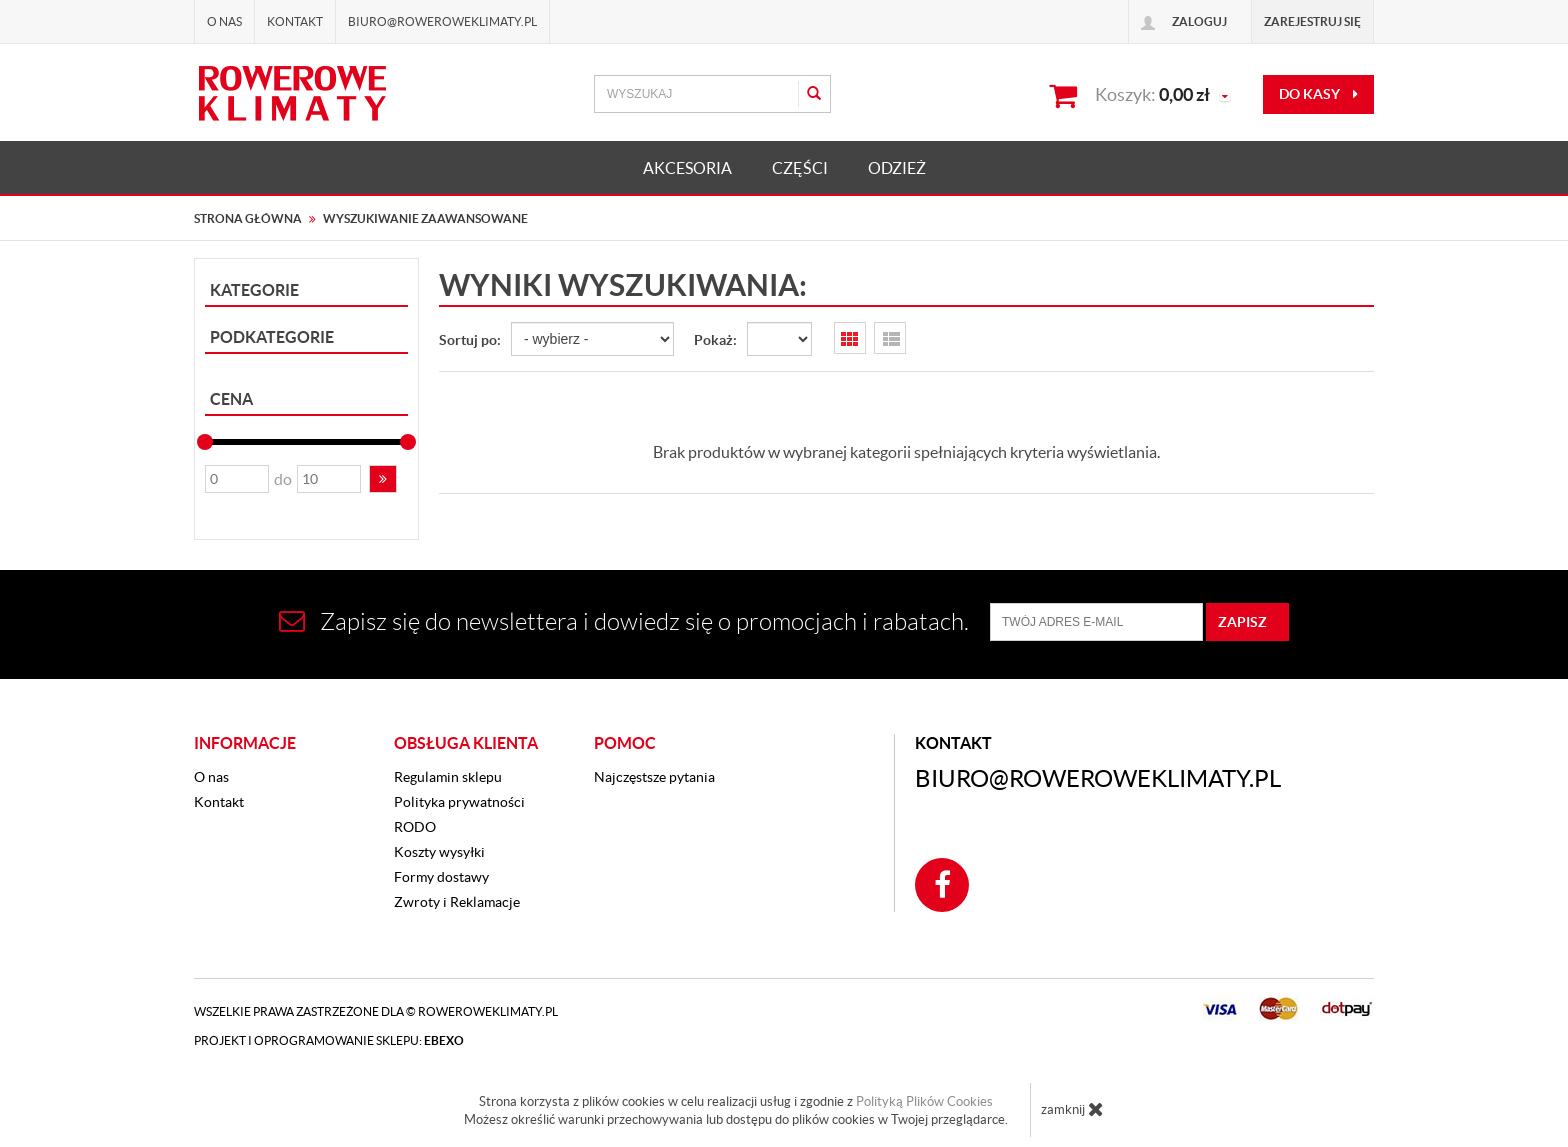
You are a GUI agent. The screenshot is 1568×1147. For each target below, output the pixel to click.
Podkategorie (272, 337)
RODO (415, 827)
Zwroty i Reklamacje (457, 902)
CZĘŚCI (800, 168)
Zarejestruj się (1312, 21)
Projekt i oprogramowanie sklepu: (329, 1040)
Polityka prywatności (459, 802)
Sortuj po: (470, 340)
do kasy (1318, 94)
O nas (224, 21)
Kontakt (295, 21)
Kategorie (254, 290)
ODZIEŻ (897, 168)
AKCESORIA (687, 168)
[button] (383, 479)
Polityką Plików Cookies (924, 1101)
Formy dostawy (441, 877)
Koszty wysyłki (439, 852)
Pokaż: (715, 340)
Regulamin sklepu (448, 777)
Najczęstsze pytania (654, 777)
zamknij (1072, 1109)
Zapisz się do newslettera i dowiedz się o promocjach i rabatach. (624, 621)
